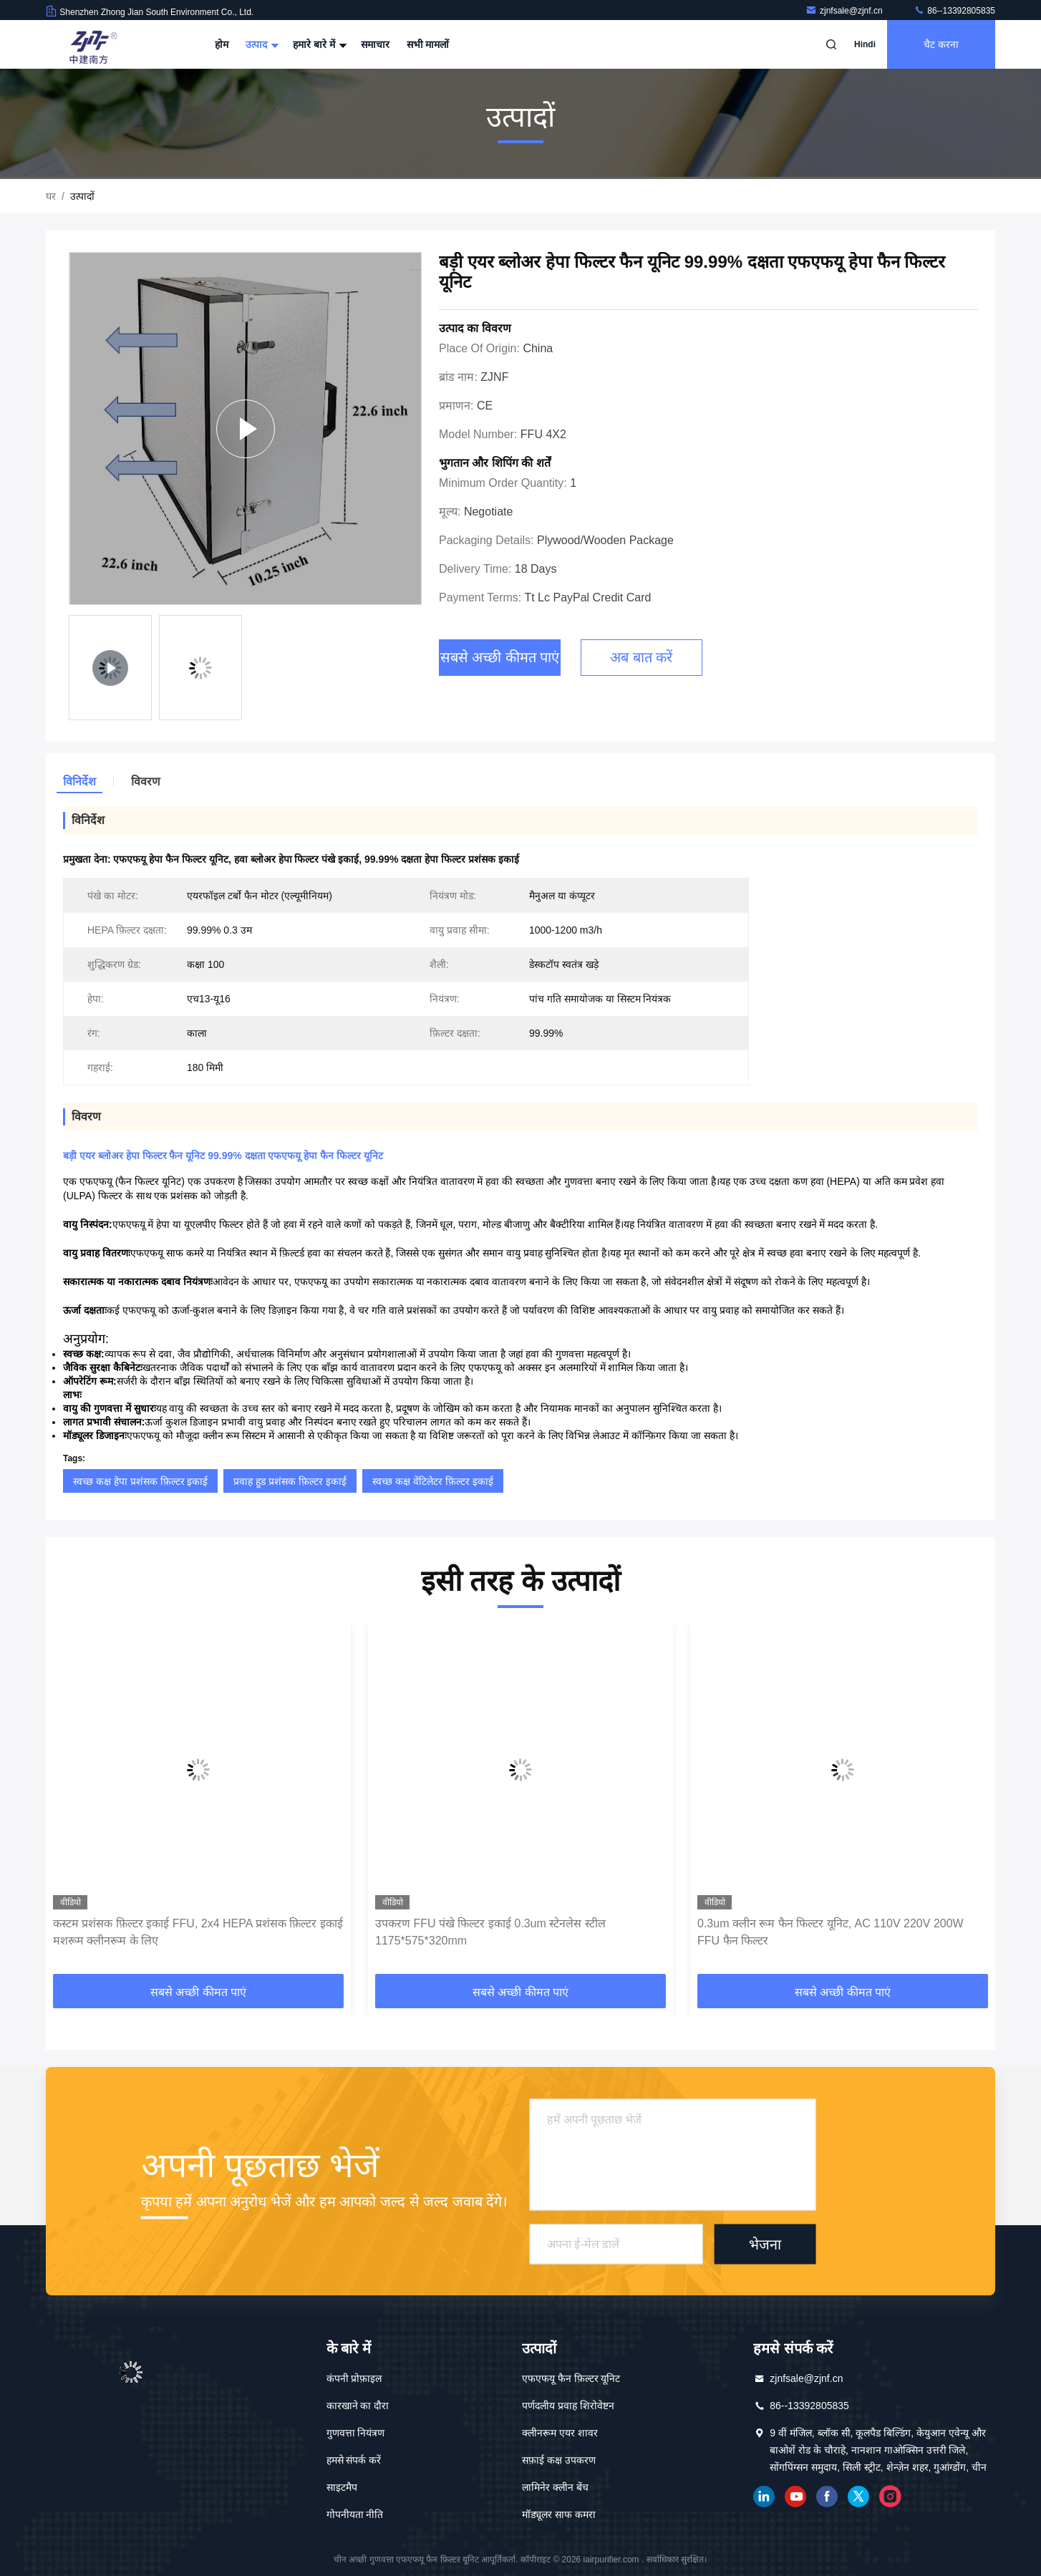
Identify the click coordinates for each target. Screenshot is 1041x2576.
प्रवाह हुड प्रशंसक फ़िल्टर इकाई (290, 1481)
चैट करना (941, 44)
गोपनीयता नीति (355, 2514)
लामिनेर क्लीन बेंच (555, 2487)
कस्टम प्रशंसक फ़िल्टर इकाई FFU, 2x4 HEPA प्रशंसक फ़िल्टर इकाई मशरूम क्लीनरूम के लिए (198, 1932)
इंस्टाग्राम (890, 2496)
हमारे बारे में (318, 44)
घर (51, 196)
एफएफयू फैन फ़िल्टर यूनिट (571, 2378)
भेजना (765, 2244)
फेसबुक (827, 2496)
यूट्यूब (795, 2496)
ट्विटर (858, 2496)
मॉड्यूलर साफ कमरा (559, 2514)
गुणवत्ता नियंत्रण (355, 2433)
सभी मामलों (428, 44)
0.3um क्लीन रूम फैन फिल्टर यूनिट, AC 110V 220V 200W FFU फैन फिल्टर (830, 1932)
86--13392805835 (954, 11)
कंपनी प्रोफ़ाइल (354, 2378)
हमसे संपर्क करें (354, 2460)
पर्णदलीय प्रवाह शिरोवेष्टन (568, 2405)
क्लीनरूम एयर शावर (560, 2433)
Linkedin (764, 2496)
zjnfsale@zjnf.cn (845, 11)
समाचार (375, 44)
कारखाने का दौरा (357, 2405)
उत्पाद (261, 44)
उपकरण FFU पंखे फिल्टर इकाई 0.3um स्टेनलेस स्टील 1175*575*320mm (490, 1932)
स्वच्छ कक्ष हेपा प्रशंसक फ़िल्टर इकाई (140, 1481)
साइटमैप (341, 2487)
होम (221, 44)
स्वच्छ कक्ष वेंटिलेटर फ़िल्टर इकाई (432, 1481)
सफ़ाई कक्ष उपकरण (559, 2460)
